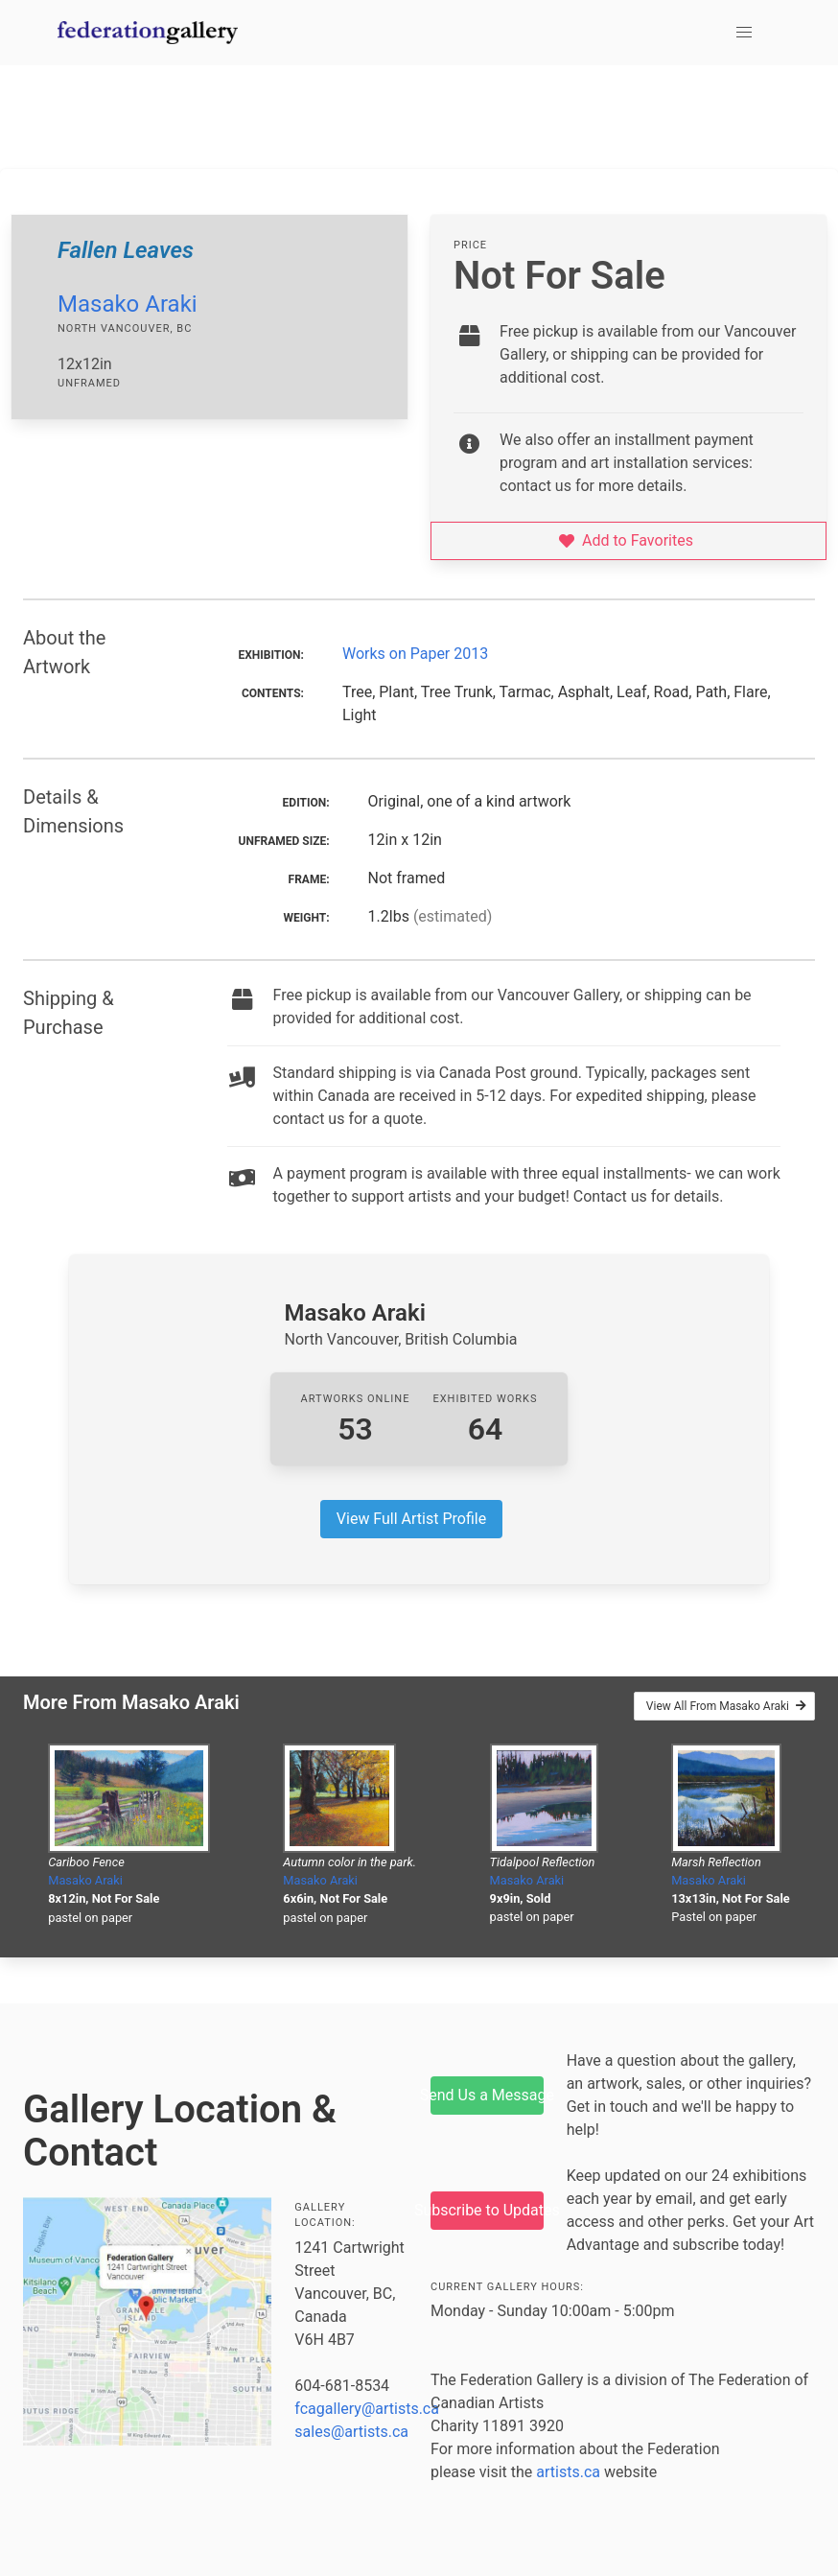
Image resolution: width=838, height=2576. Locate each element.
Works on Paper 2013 (415, 653)
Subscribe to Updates (487, 2210)
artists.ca (568, 2472)
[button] (744, 33)
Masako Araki (128, 304)
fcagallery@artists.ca (366, 2409)
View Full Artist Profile (411, 1519)
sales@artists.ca (351, 2432)
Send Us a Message (487, 2095)
